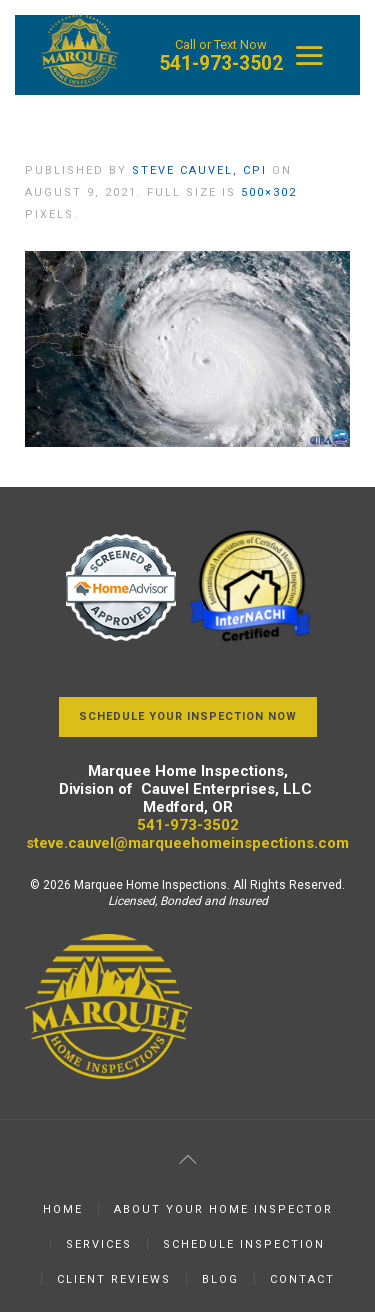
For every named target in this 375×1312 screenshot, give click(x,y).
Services (99, 1244)
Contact (302, 1279)
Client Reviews (114, 1279)
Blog (220, 1279)
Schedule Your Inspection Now (188, 716)
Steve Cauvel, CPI (199, 170)
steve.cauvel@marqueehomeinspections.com (187, 843)
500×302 (269, 192)
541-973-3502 (221, 63)
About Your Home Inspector (223, 1209)
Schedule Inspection (244, 1244)
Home (63, 1209)
